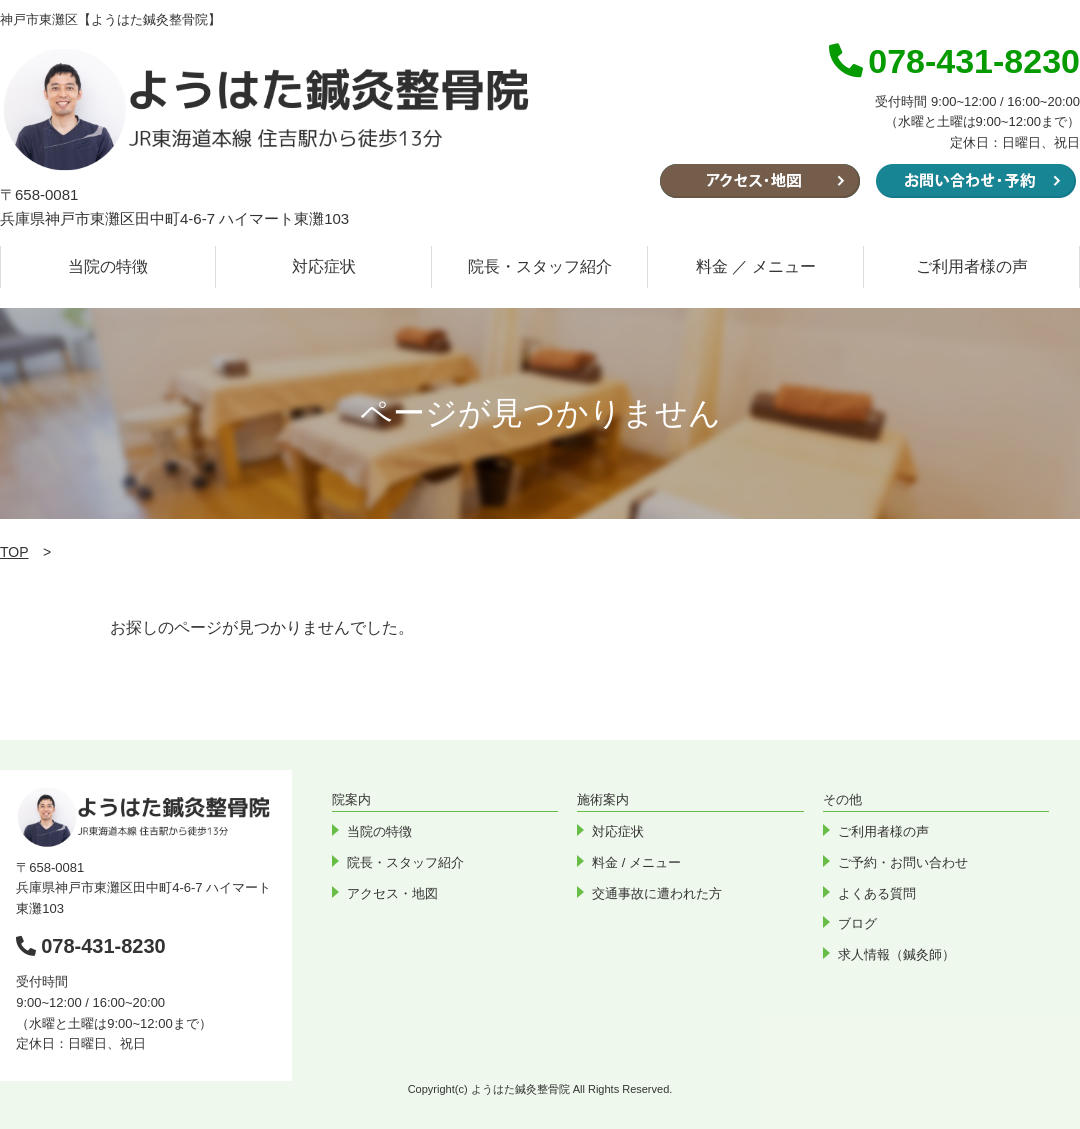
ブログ (857, 923)
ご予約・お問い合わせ (903, 862)
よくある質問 (877, 893)
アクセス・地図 (392, 893)
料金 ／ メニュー (756, 266)
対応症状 (324, 266)
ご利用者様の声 (972, 266)
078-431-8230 (91, 946)
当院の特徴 (108, 266)
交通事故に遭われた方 (657, 893)
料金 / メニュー (636, 862)
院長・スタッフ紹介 (540, 266)
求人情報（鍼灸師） (896, 954)
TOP (14, 552)
